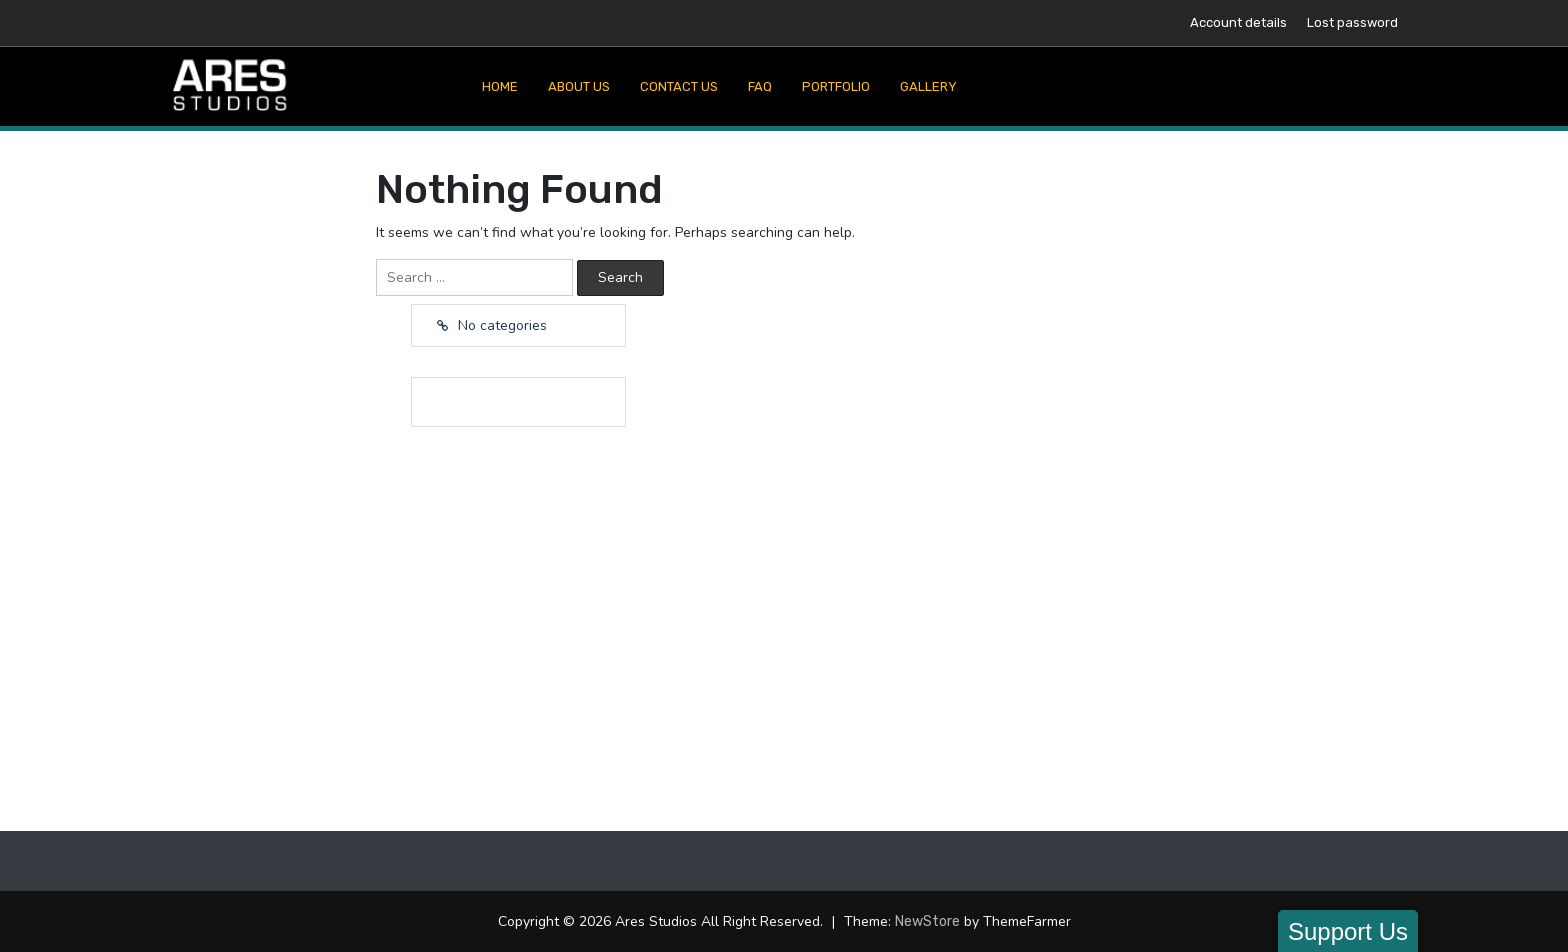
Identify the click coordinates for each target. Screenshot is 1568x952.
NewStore (927, 921)
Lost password (1352, 22)
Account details (1238, 22)
